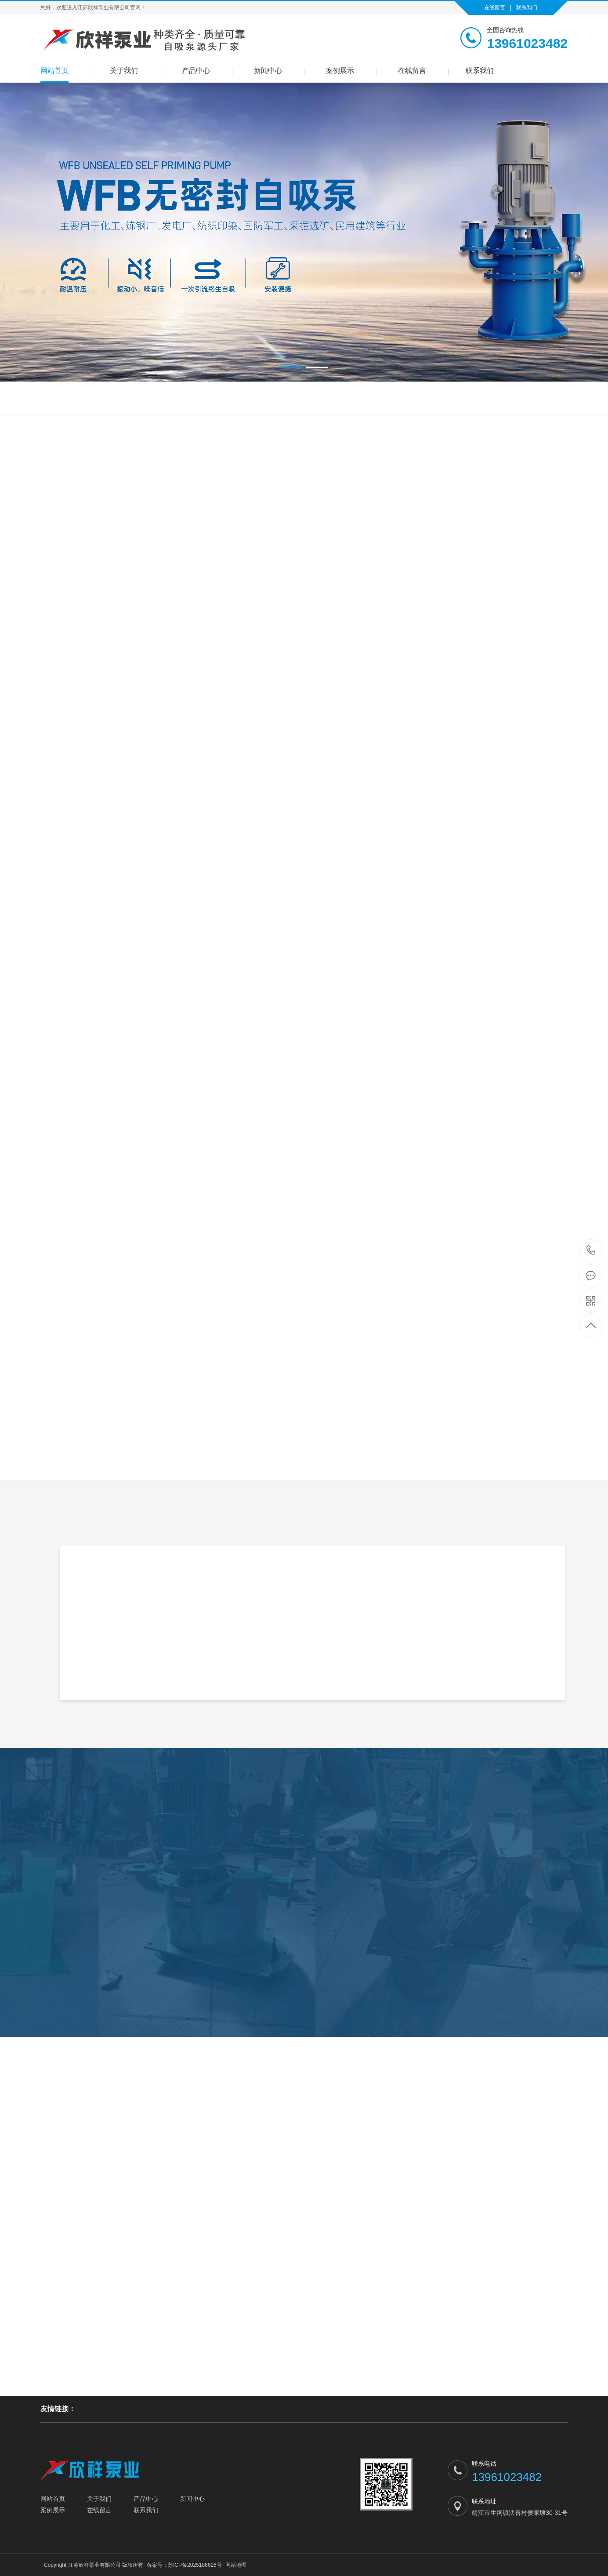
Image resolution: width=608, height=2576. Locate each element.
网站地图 (235, 2565)
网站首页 (54, 70)
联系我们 (526, 7)
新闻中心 (268, 70)
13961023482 (591, 1250)
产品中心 (196, 70)
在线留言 (494, 7)
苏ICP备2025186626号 (195, 2565)
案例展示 (340, 70)
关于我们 (124, 70)
